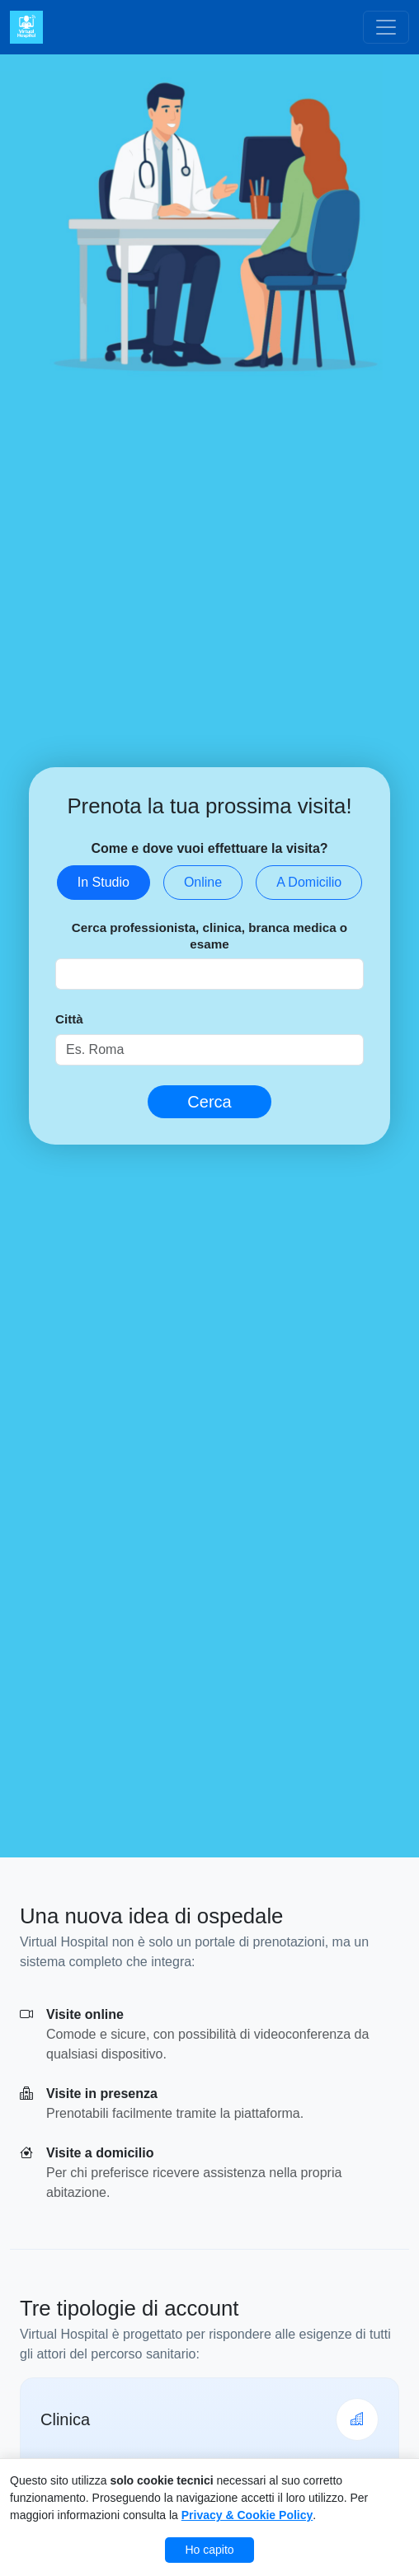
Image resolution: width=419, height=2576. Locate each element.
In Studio (103, 882)
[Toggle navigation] (386, 27)
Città (69, 1019)
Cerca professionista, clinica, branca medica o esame (209, 935)
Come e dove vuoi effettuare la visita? (209, 848)
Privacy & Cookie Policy (247, 2515)
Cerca (209, 1102)
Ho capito (209, 2549)
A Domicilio (308, 882)
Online (203, 882)
